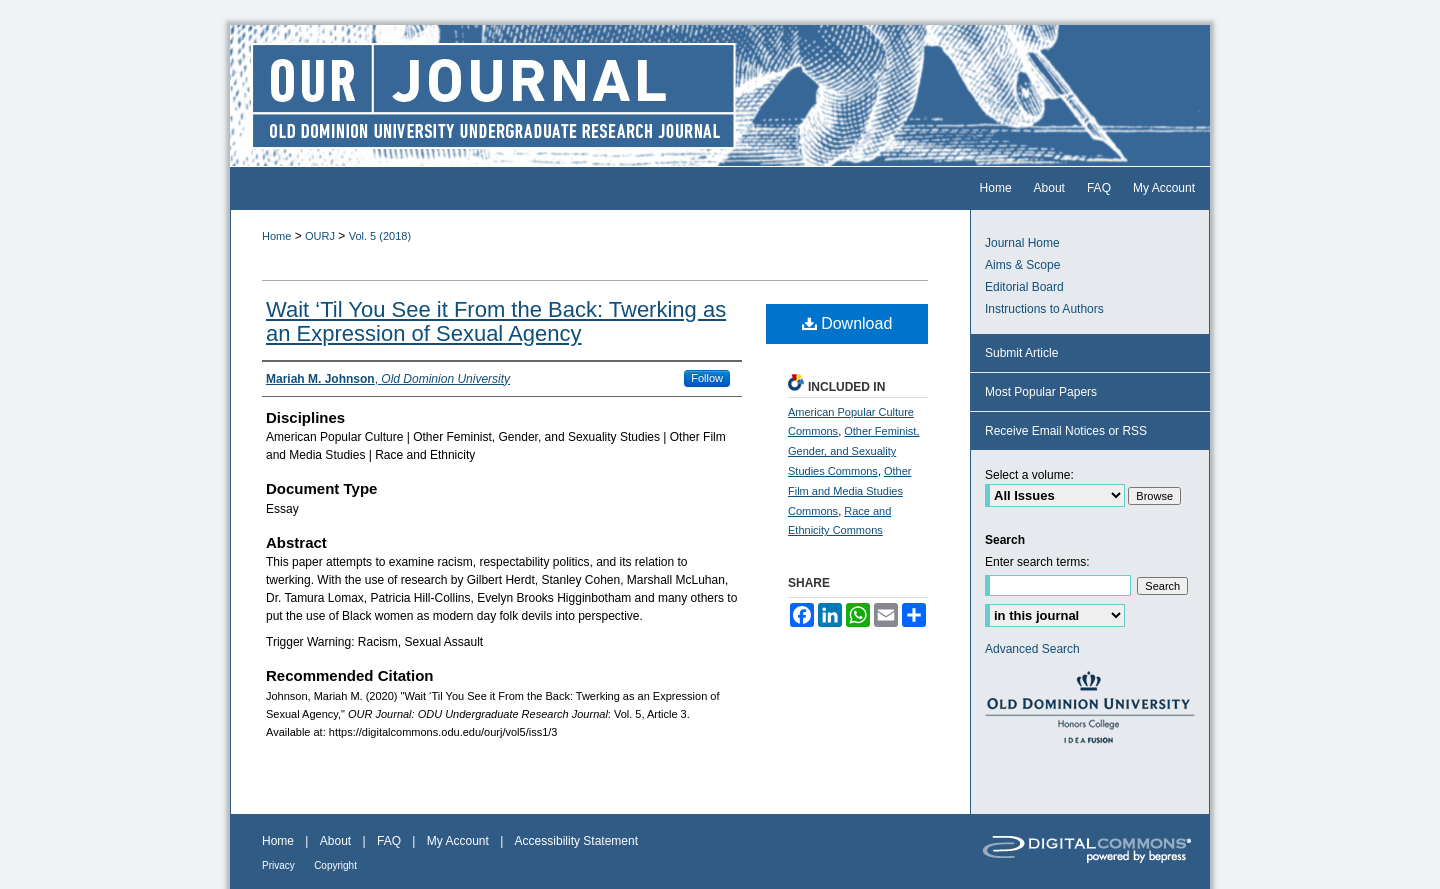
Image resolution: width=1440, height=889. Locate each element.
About (335, 841)
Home (276, 236)
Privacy (278, 865)
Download (847, 323)
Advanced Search (1032, 649)
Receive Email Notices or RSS (1066, 431)
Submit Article (1021, 353)
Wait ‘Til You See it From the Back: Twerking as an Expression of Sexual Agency (496, 321)
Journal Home (1022, 243)
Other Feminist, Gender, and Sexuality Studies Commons (853, 451)
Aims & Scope (1022, 265)
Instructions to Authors (1044, 309)
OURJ (320, 236)
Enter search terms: (1037, 562)
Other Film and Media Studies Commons (850, 491)
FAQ (389, 841)
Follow (707, 378)
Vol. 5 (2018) (380, 236)
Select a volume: (1029, 475)
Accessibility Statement (576, 841)
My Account (458, 841)
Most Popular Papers (1041, 392)
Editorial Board (1024, 287)
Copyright (335, 865)
